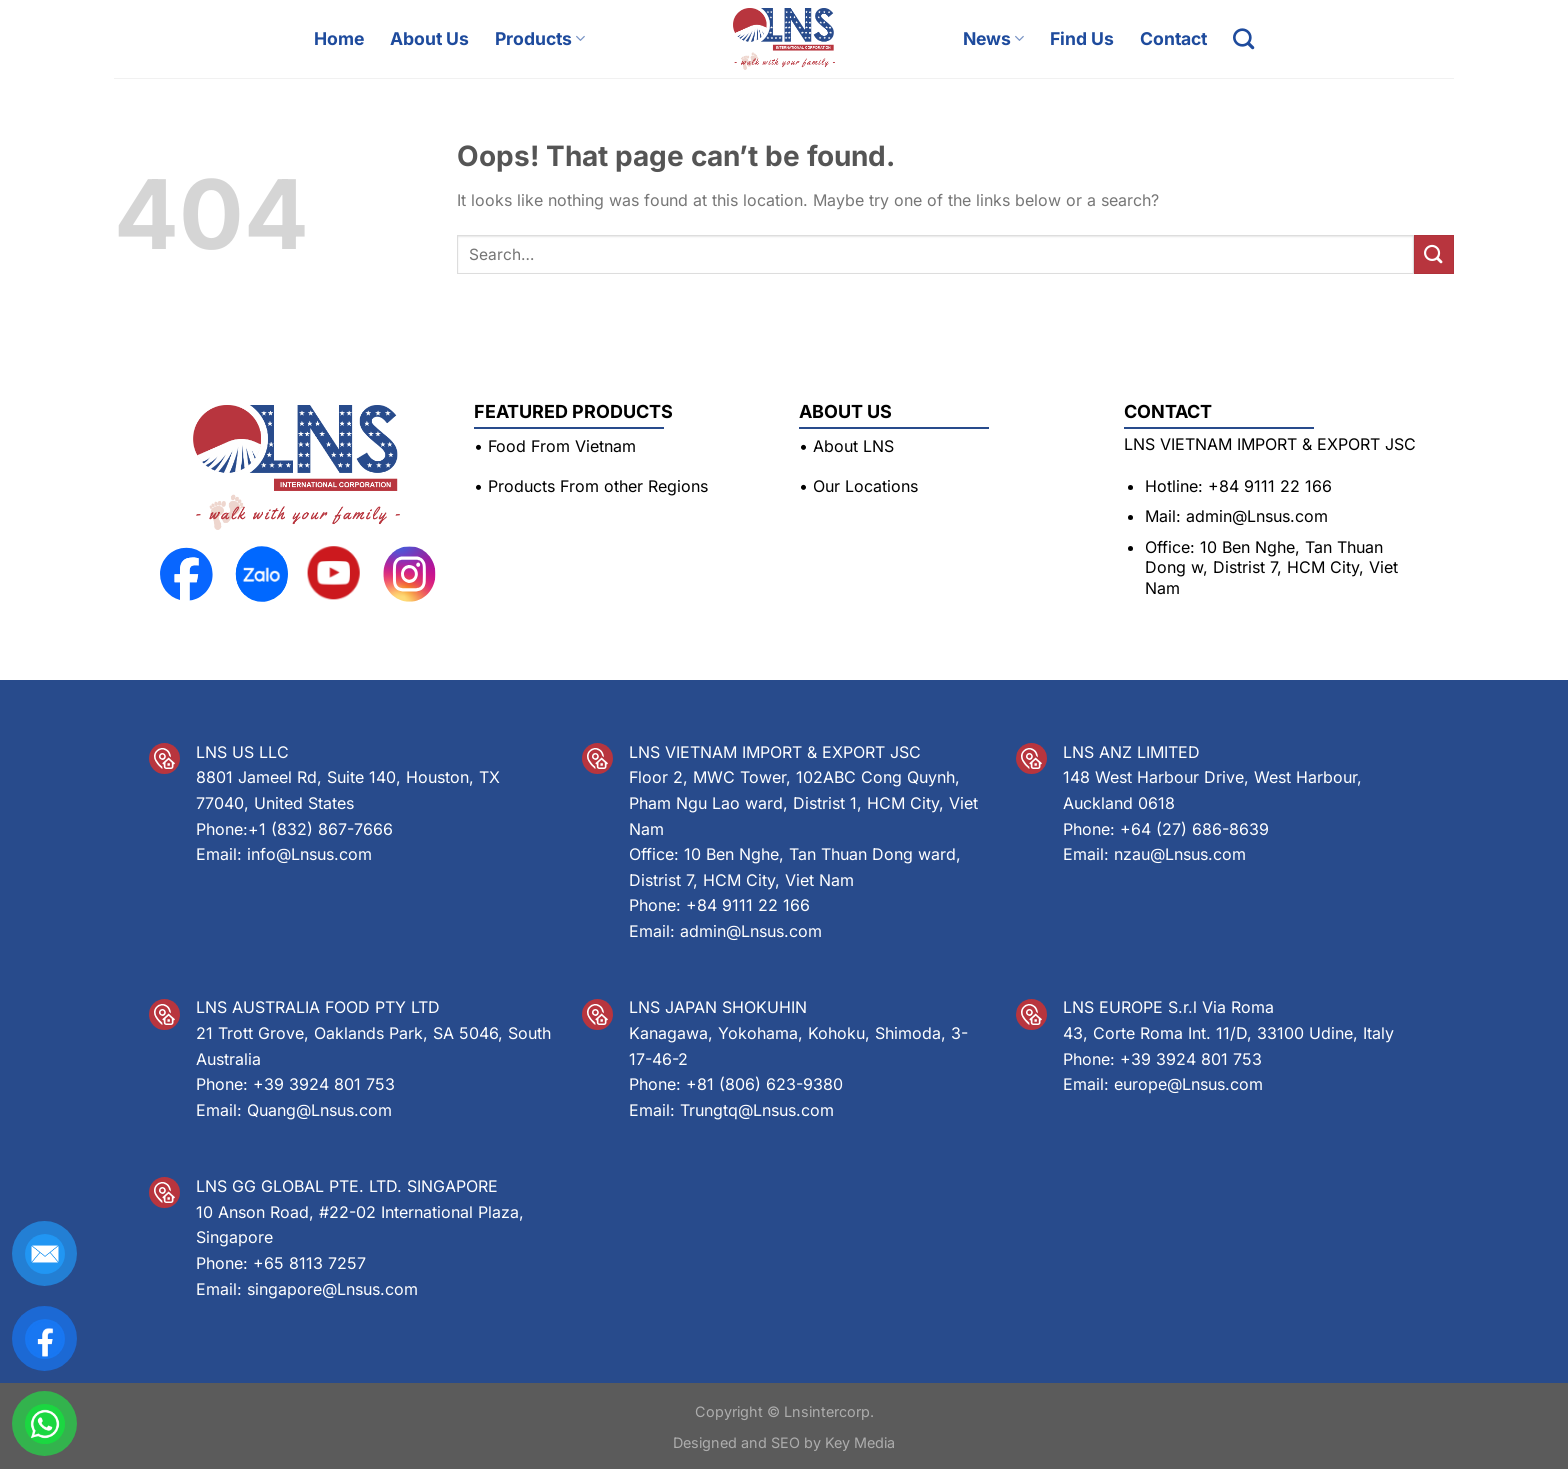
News (993, 38)
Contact (1173, 38)
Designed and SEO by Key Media (784, 1442)
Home (339, 38)
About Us (429, 38)
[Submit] (1434, 254)
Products (540, 38)
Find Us (1082, 38)
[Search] (1243, 38)
